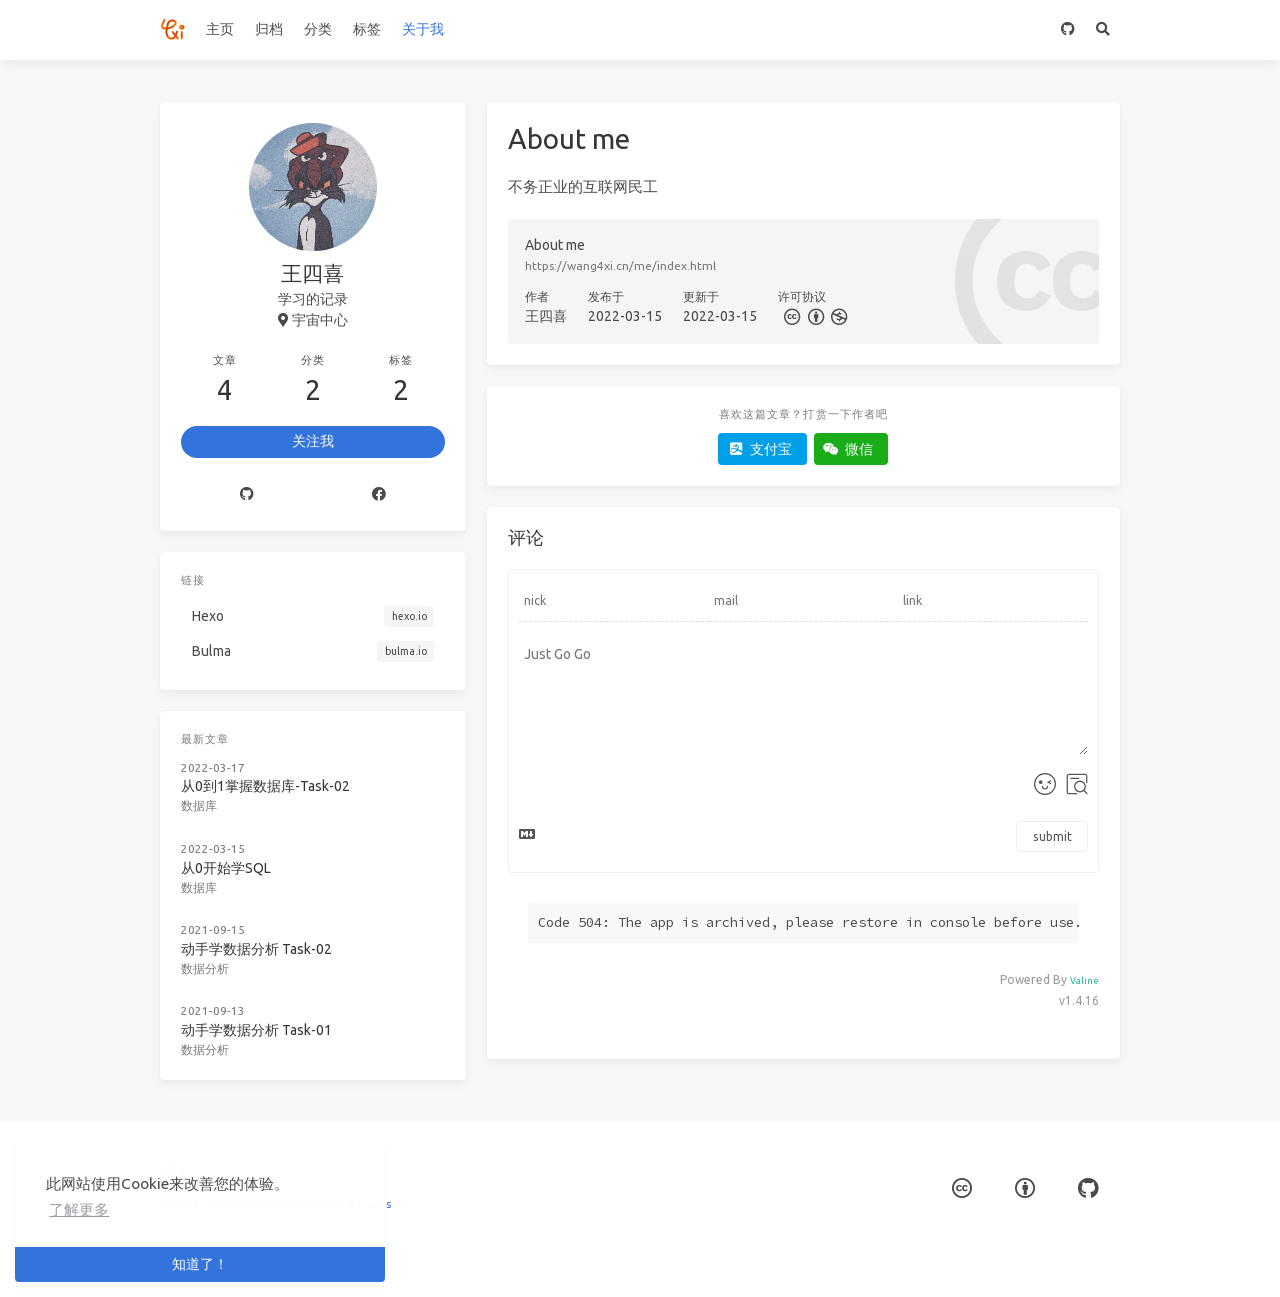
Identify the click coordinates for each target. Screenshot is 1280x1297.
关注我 (313, 441)
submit (1052, 836)
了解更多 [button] (79, 1209)
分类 (318, 29)
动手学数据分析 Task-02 (256, 949)
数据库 (199, 805)
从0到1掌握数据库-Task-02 (265, 786)
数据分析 (205, 968)
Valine (1084, 981)
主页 (220, 29)
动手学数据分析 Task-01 (256, 1030)
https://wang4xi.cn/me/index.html (620, 265)
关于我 (423, 29)
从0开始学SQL (226, 868)
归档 (269, 29)
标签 (367, 29)
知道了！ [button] (200, 1264)
